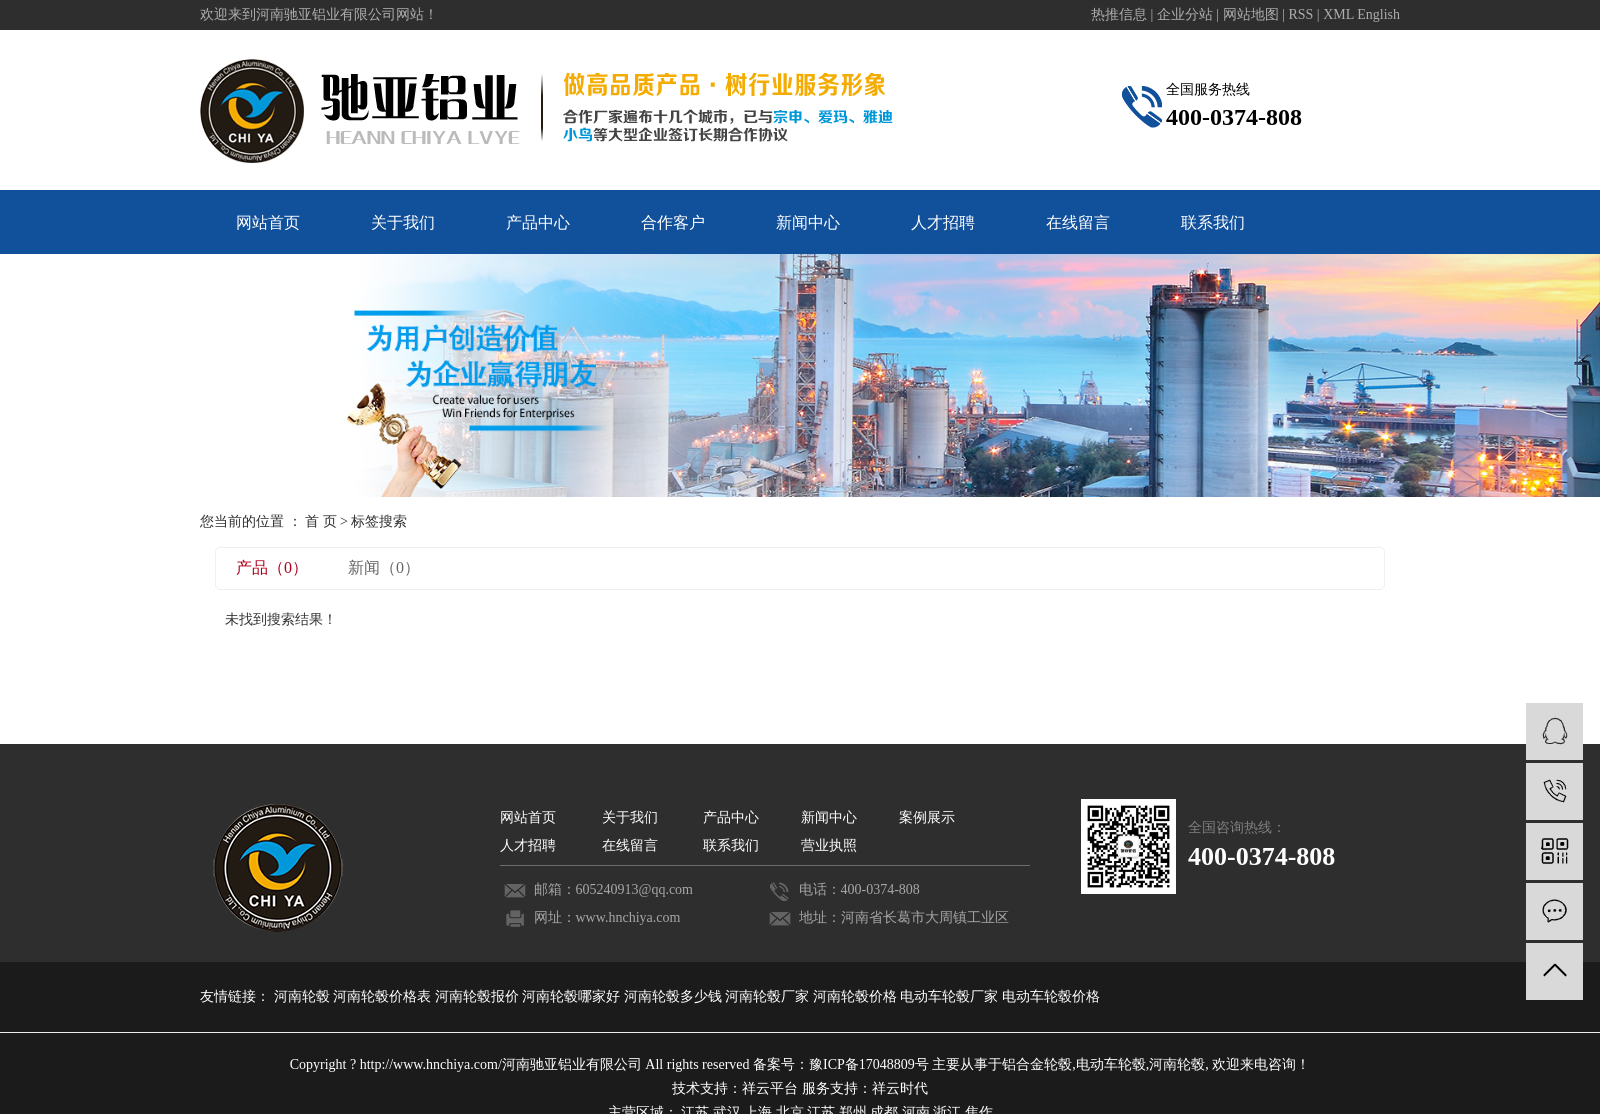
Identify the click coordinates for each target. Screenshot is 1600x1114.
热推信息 (1119, 14)
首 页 (321, 521)
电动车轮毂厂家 (951, 996)
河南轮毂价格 (857, 996)
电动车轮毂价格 (1051, 996)
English (1378, 14)
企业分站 (1185, 14)
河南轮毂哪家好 (573, 996)
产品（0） (272, 567)
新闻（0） (384, 567)
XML (1338, 14)
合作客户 (673, 222)
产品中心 (538, 222)
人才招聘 (943, 222)
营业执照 (829, 845)
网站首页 (268, 222)
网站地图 (1253, 14)
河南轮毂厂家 (769, 996)
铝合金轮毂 (1037, 1064)
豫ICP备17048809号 (869, 1064)
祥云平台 (770, 1088)
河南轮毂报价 (479, 996)
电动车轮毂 (1111, 1064)
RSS (1300, 14)
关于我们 (403, 222)
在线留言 (1078, 222)
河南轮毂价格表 (384, 996)
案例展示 (927, 817)
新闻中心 (808, 222)
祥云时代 (900, 1088)
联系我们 (1213, 222)
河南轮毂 (304, 996)
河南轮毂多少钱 (675, 996)
